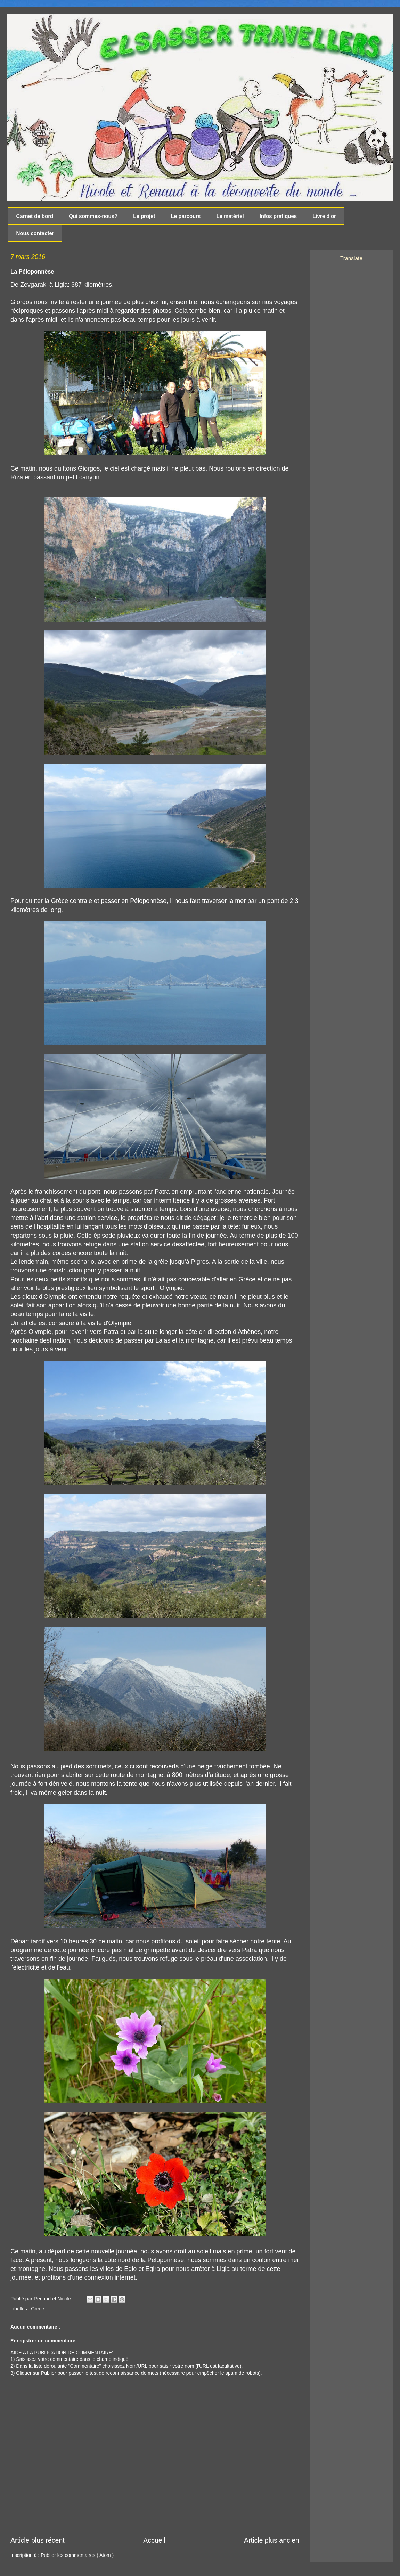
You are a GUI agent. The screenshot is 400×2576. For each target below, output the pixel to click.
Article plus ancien (271, 2540)
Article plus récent (37, 2540)
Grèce (37, 2309)
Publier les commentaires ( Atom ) (77, 2555)
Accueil (154, 2540)
